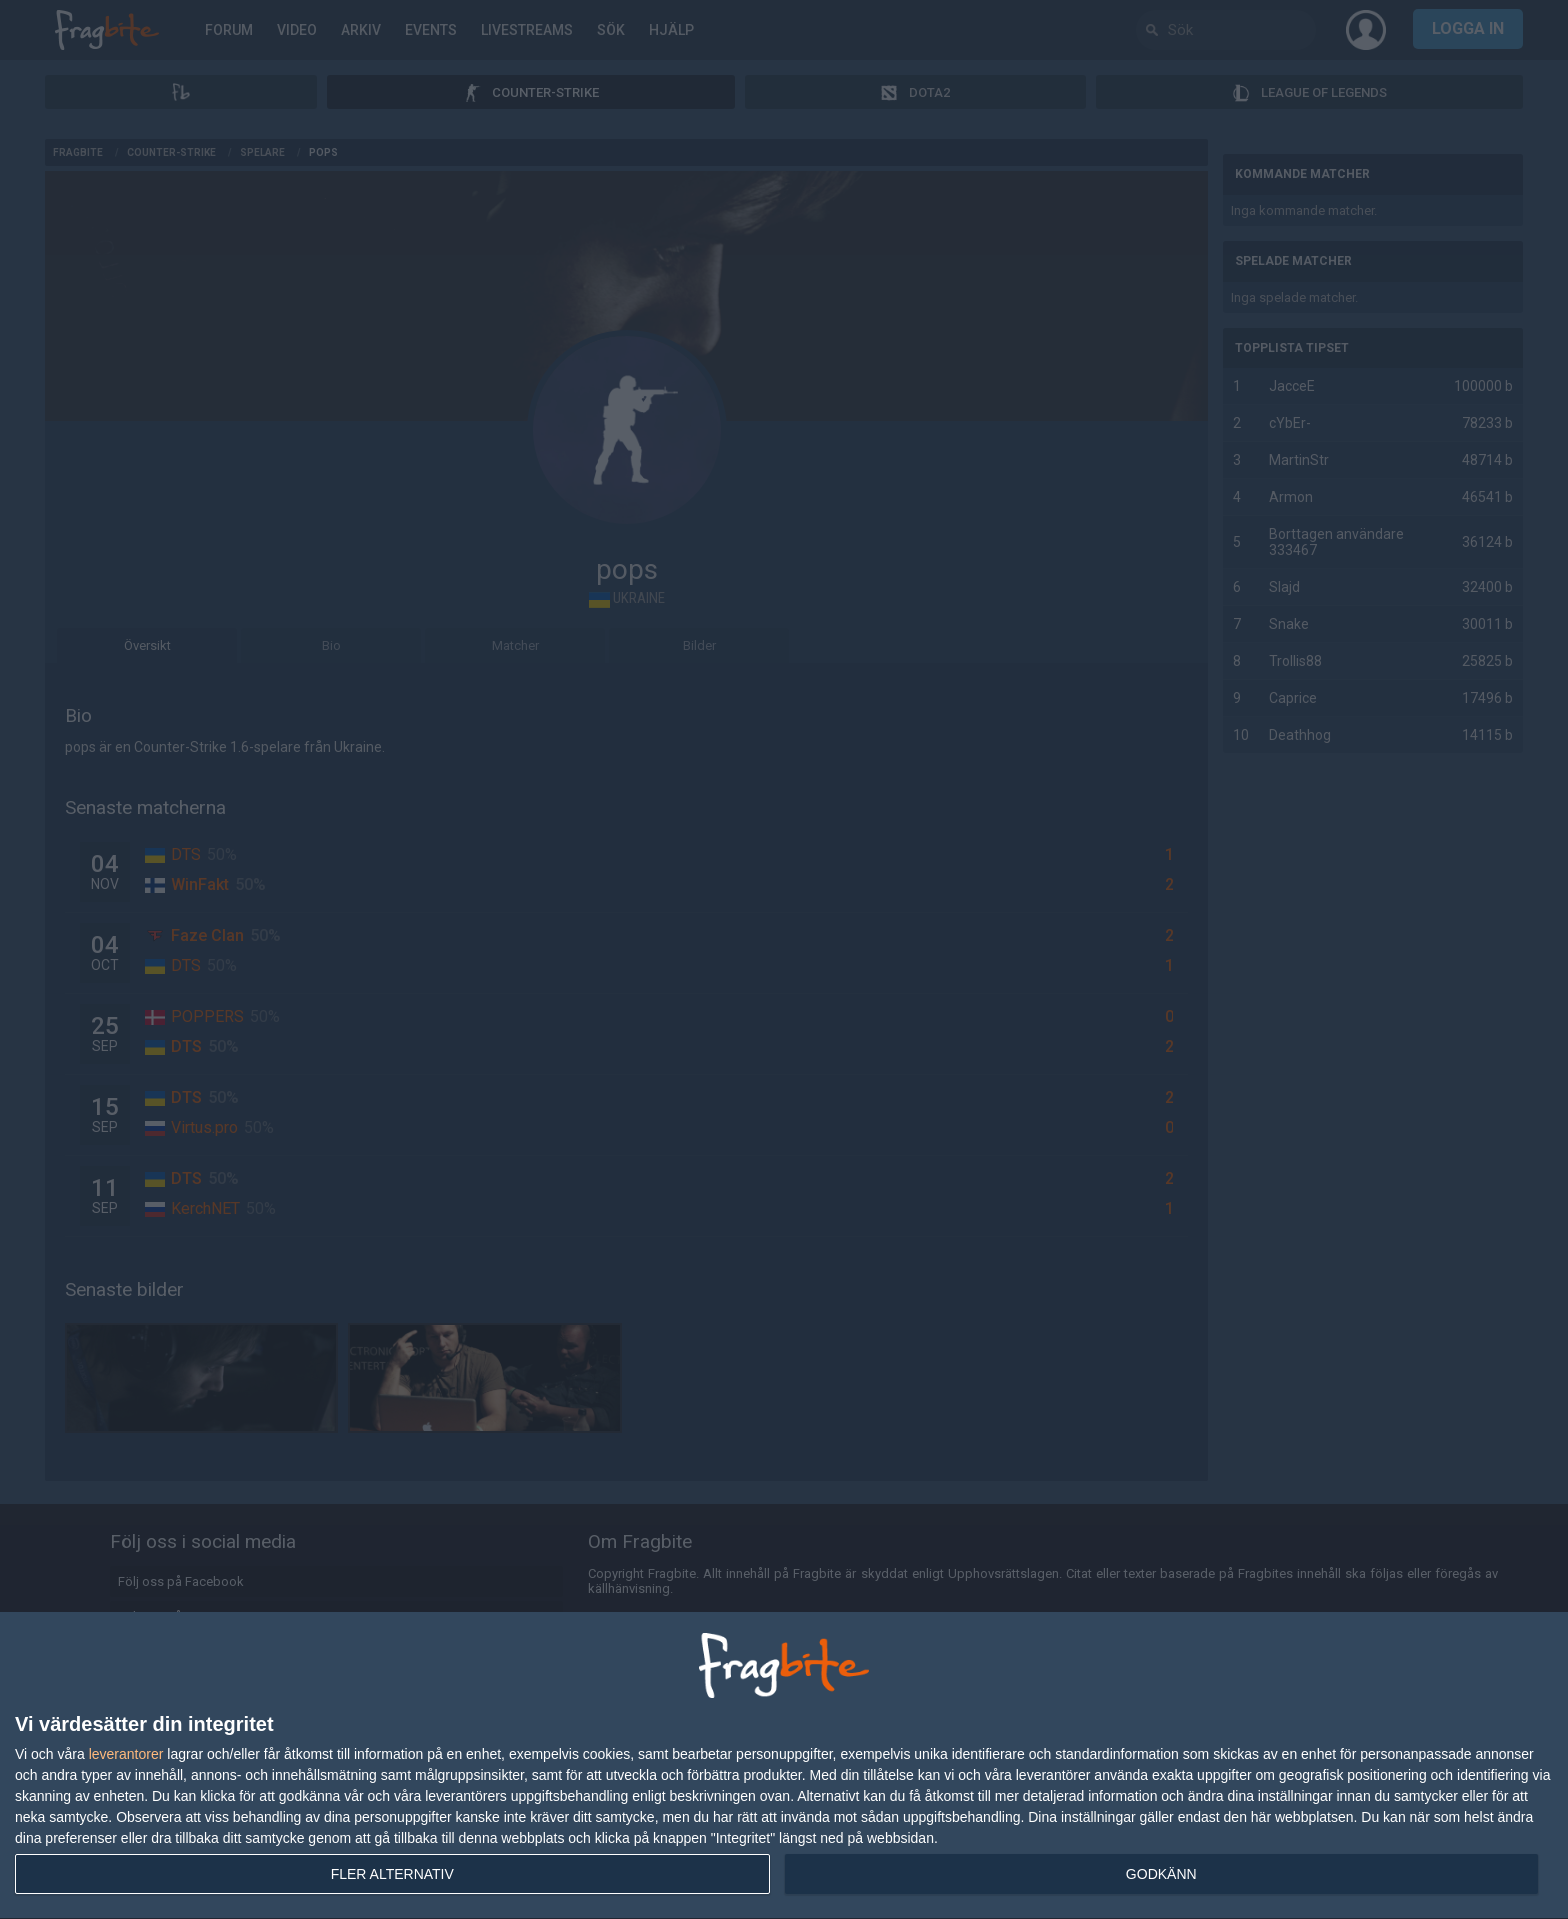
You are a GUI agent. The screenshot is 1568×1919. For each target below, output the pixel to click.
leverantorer (126, 1754)
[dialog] (784, 1766)
